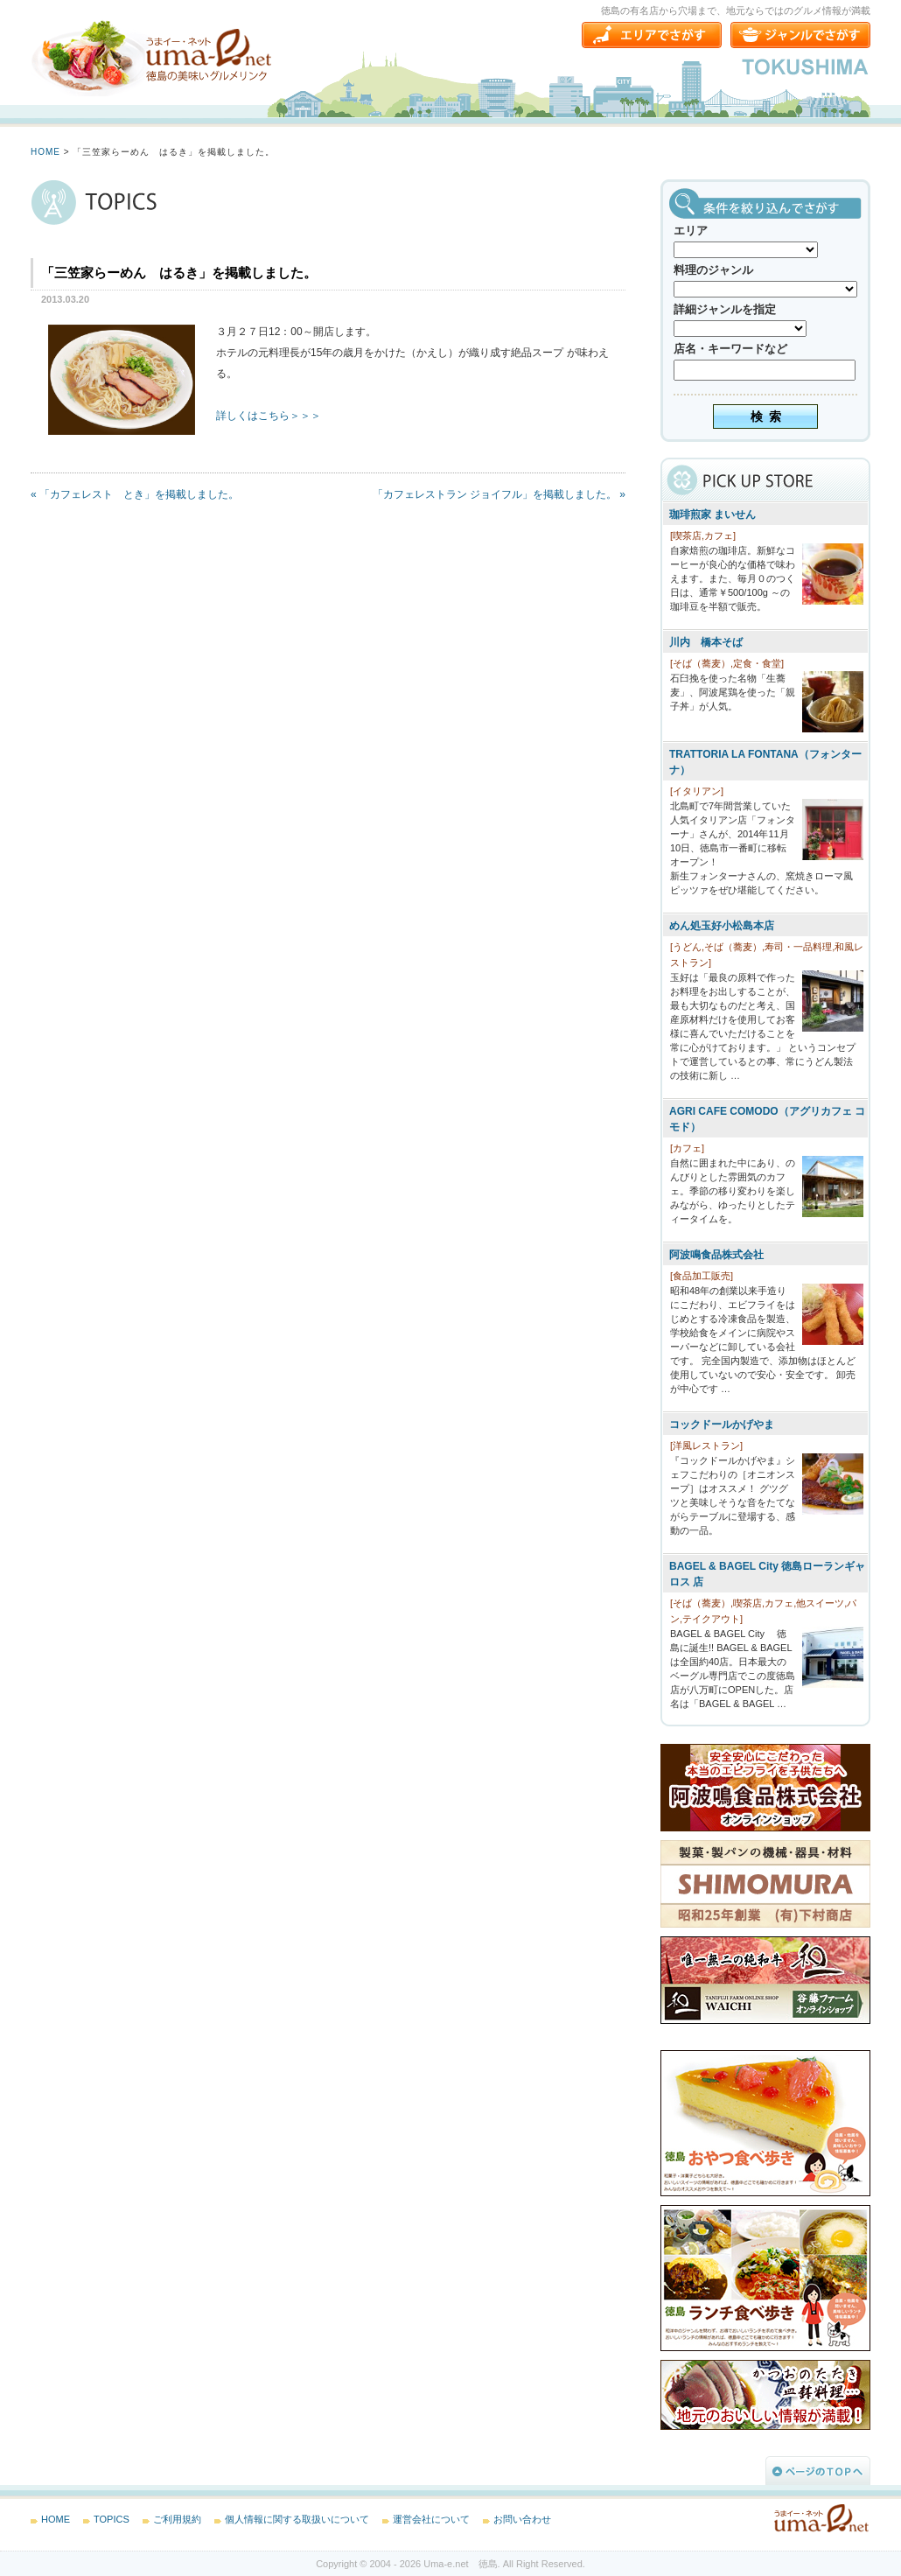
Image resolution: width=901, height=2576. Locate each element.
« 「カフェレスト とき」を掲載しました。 (135, 494)
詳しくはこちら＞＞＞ (268, 416)
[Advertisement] (162, 655)
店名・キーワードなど (730, 348)
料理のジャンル (713, 269)
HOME (45, 152)
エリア (691, 230)
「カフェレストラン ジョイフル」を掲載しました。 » (499, 494)
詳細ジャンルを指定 (725, 309)
